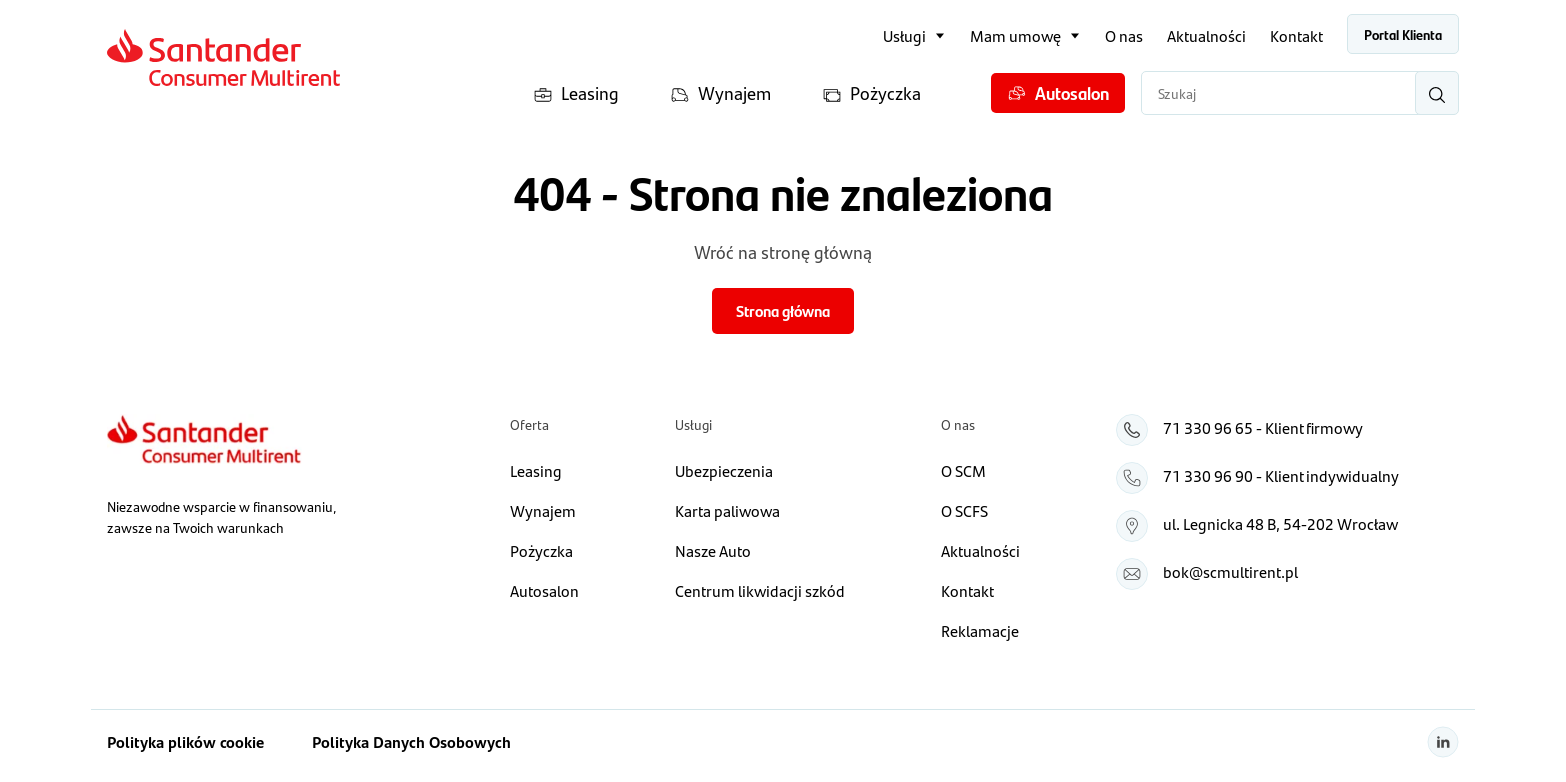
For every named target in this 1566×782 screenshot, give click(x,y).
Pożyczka (871, 93)
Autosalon (1058, 93)
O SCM (963, 470)
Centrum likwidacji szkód (760, 590)
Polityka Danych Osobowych (411, 741)
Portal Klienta (1403, 34)
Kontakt (1296, 35)
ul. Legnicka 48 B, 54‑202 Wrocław (1280, 523)
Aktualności (1206, 35)
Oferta (529, 424)
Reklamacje (980, 630)
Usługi (904, 35)
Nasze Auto (713, 550)
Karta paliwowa (727, 510)
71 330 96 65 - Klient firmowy (1263, 427)
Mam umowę (1015, 35)
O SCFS (964, 510)
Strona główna (783, 310)
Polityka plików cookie (185, 741)
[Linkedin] (1443, 742)
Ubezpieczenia (724, 470)
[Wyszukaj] (1437, 93)
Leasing (576, 93)
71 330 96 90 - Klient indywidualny (1281, 475)
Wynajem (720, 93)
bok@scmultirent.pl (1230, 571)
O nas (1124, 35)
